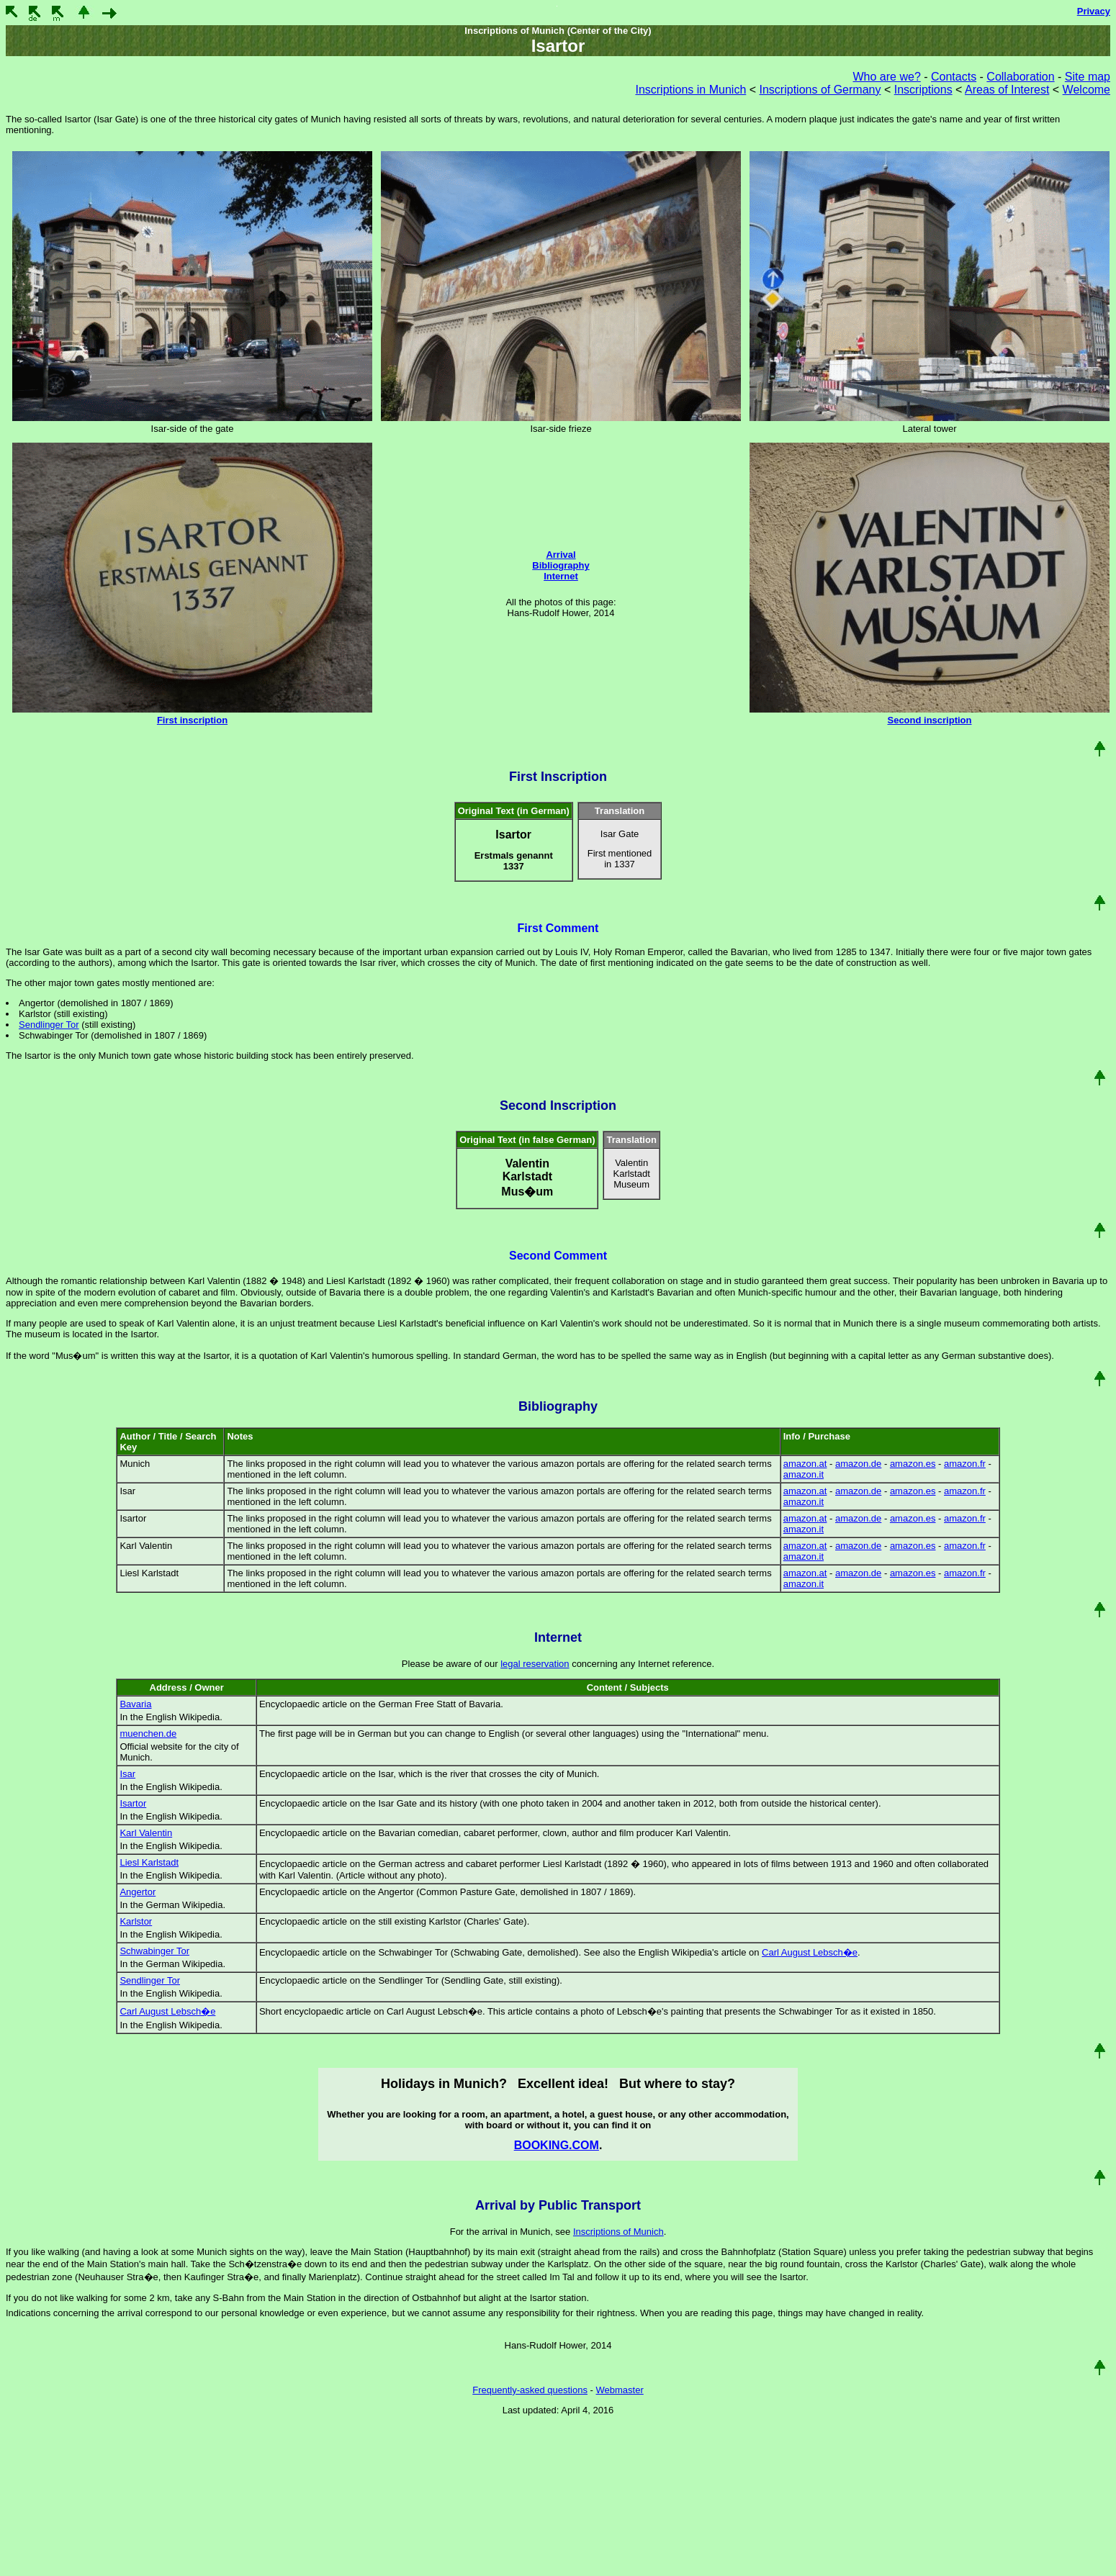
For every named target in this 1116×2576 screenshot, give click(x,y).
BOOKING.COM (556, 2145)
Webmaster (620, 2390)
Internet (561, 576)
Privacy (1093, 11)
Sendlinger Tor (49, 1024)
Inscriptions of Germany (820, 89)
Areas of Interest (1007, 89)
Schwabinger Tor (154, 1950)
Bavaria (135, 1704)
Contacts (953, 77)
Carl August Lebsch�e (810, 1952)
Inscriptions (923, 89)
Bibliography (560, 565)
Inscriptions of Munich (618, 2231)
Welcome (1086, 89)
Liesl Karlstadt (149, 1862)
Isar (127, 1773)
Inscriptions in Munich (690, 89)
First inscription (192, 720)
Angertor (138, 1891)
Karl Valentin (146, 1832)
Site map (1087, 77)
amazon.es (913, 1463)
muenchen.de (148, 1733)
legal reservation (534, 1663)
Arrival (560, 554)
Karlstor (136, 1921)
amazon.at (805, 1463)
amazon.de (858, 1463)
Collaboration (1020, 77)
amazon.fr (965, 1463)
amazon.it (803, 1474)
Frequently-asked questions (530, 2390)
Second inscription (929, 720)
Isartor (133, 1803)
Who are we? (887, 77)
